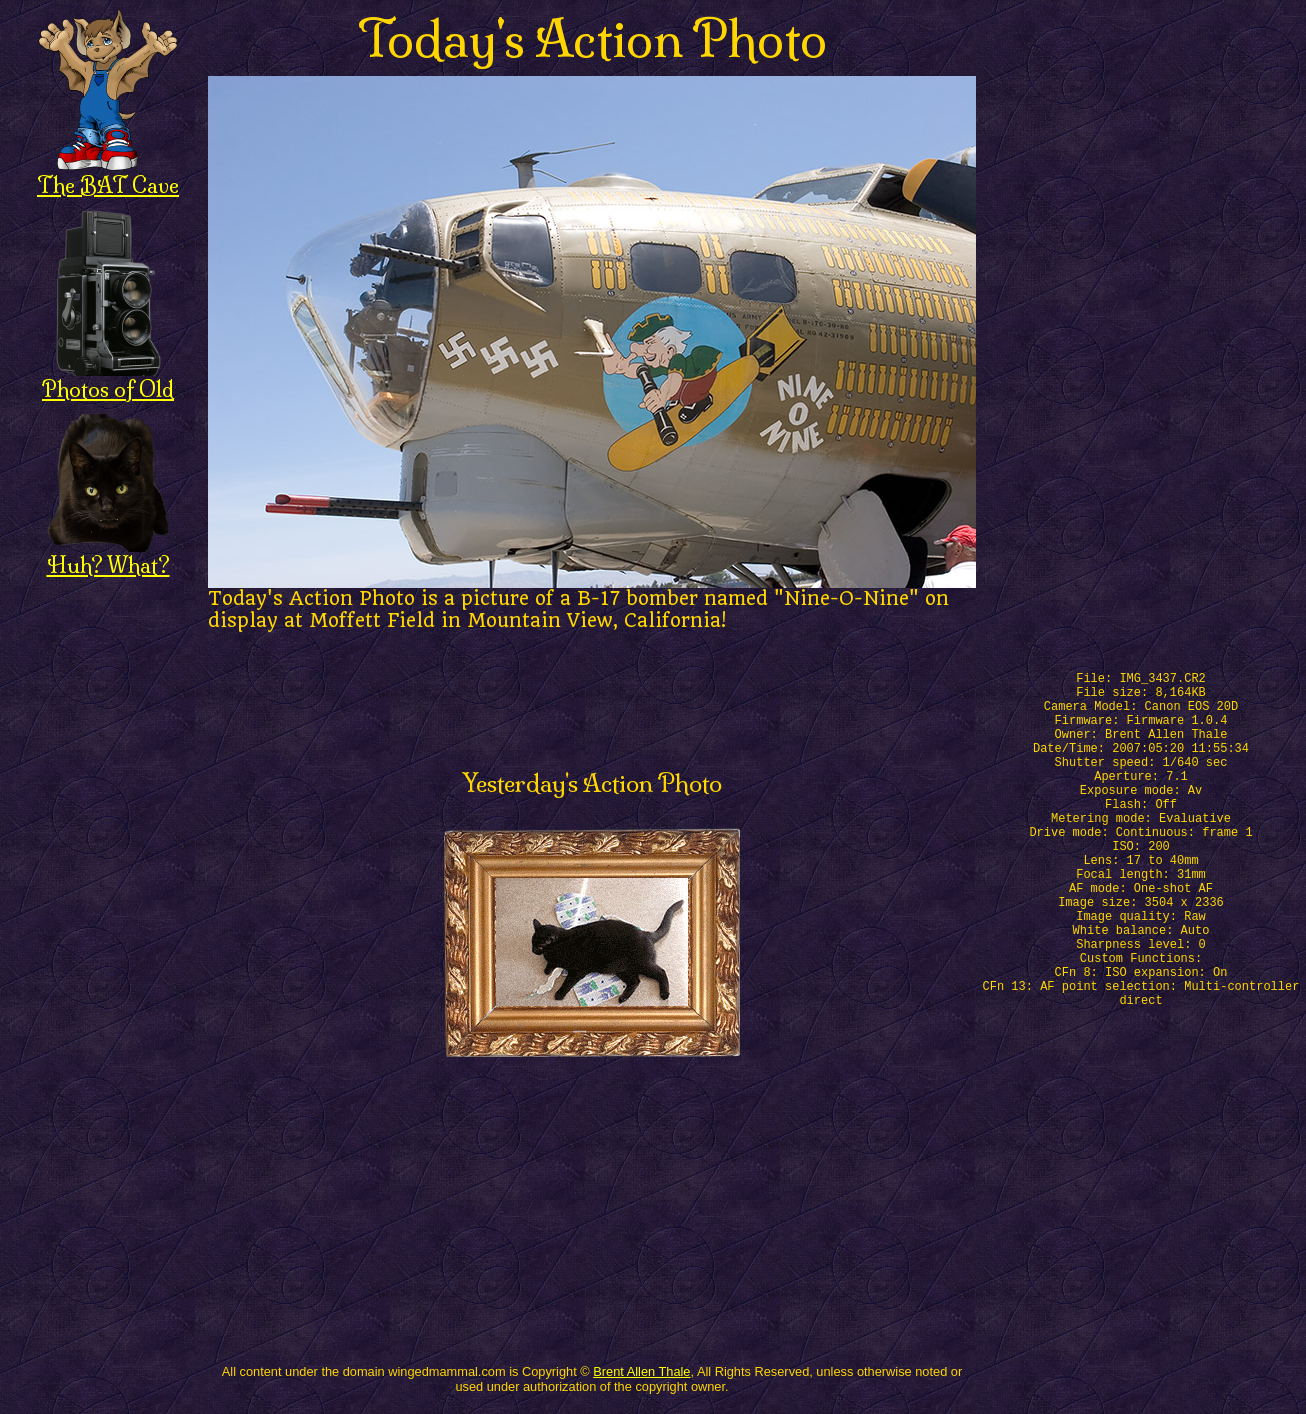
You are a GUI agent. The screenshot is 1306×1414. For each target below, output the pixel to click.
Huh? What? (108, 554)
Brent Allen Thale (641, 1371)
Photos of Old (108, 378)
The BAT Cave (108, 174)
